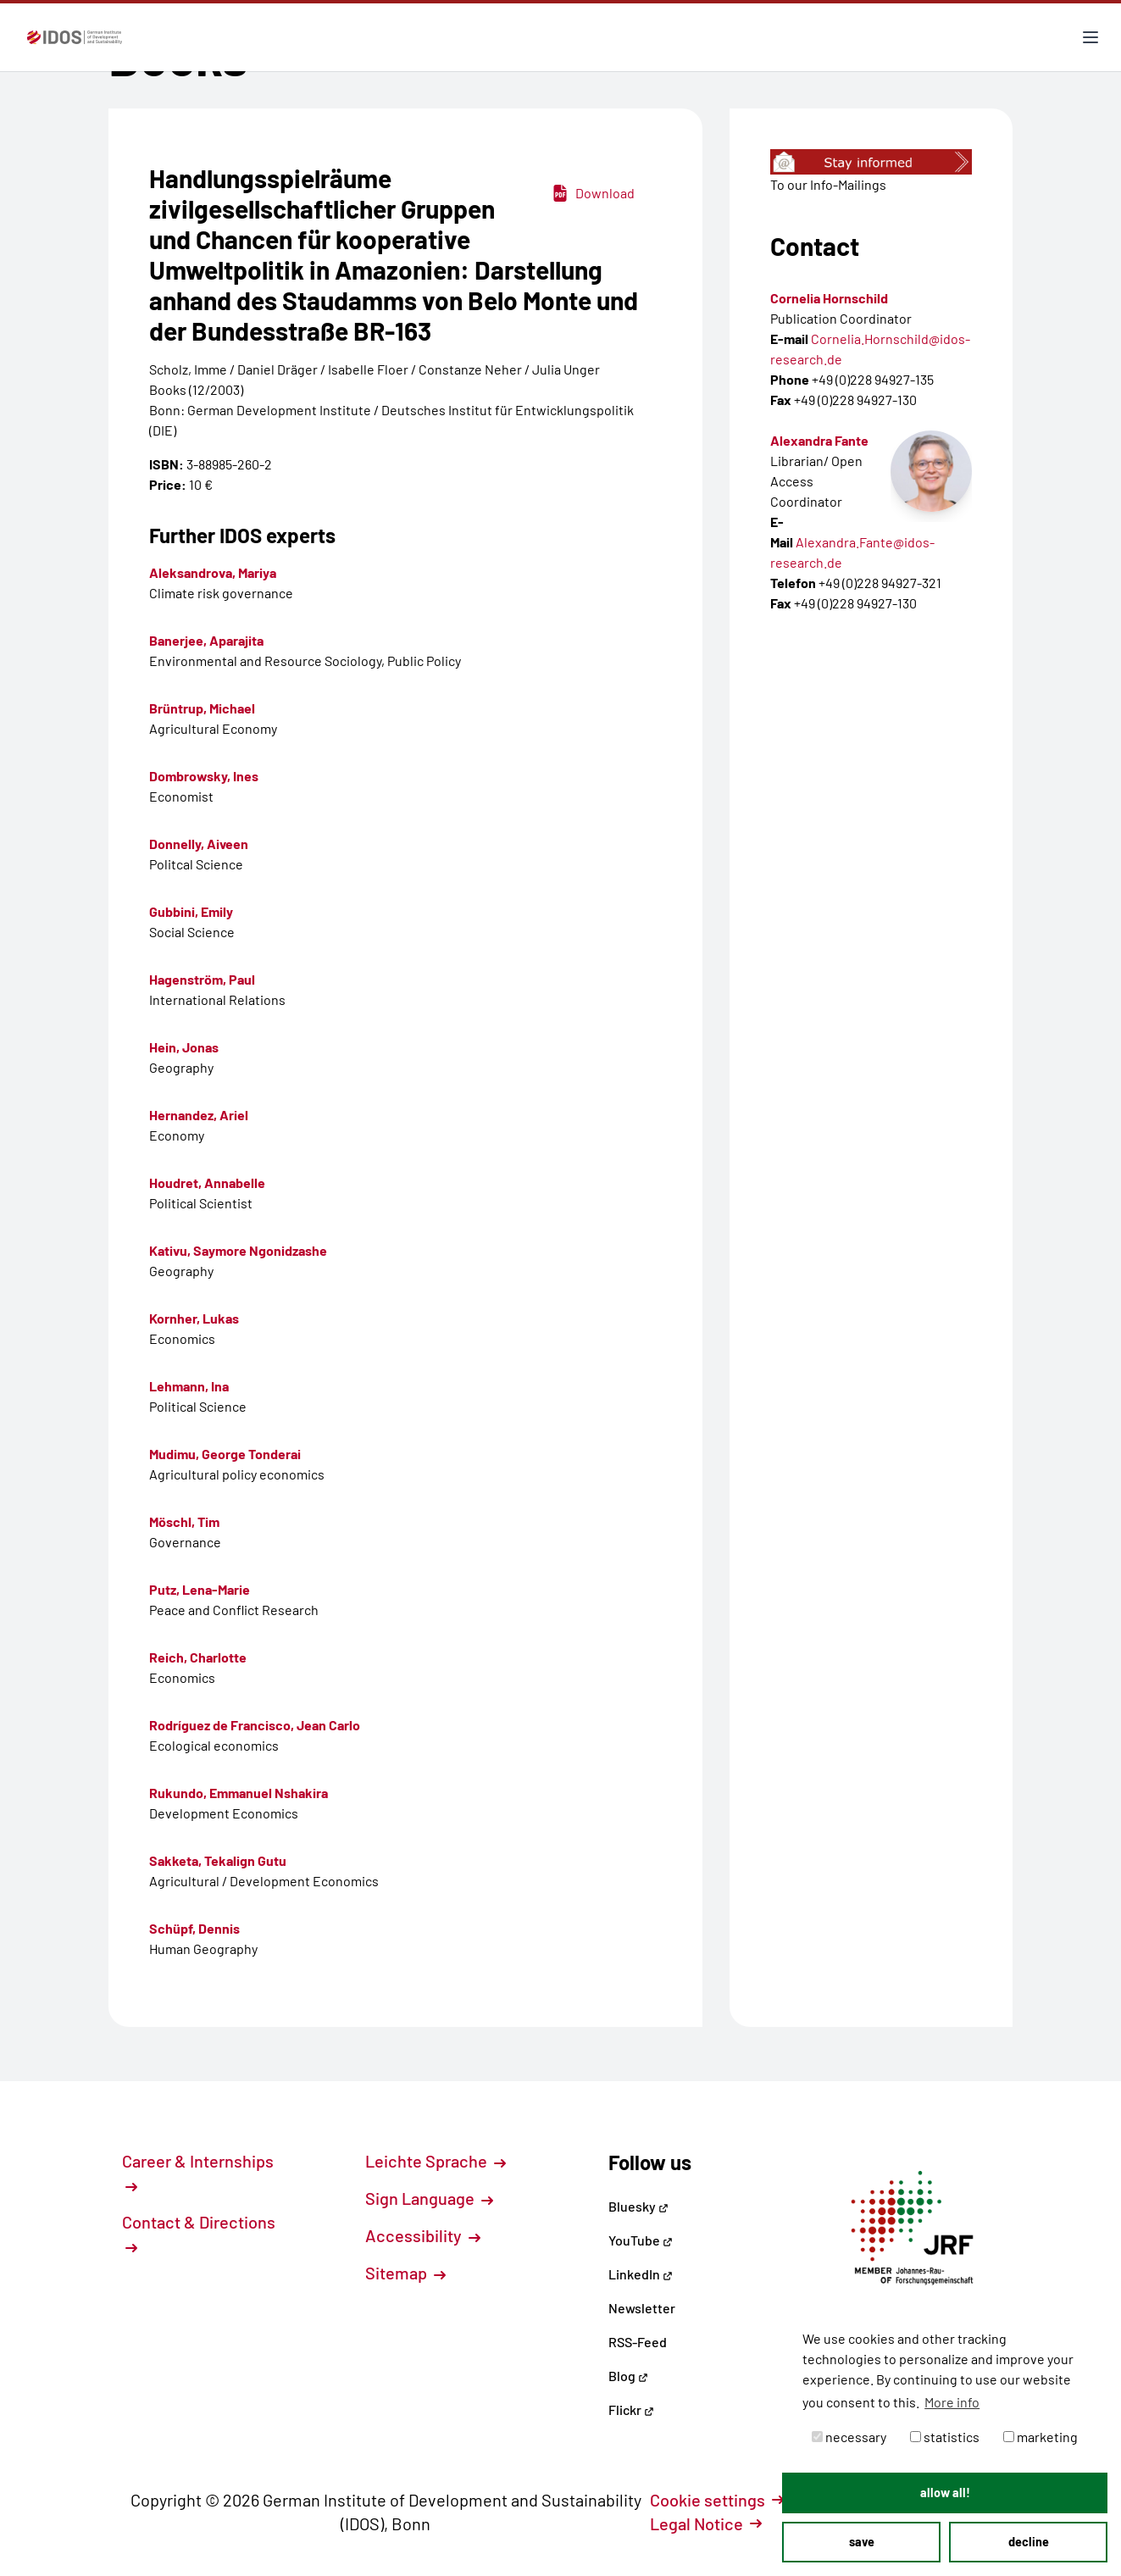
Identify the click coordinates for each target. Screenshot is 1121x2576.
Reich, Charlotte (198, 1657)
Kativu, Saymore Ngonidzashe (238, 1250)
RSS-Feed (637, 2342)
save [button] (861, 2541)
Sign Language (429, 2198)
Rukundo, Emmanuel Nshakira (238, 1793)
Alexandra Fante (819, 440)
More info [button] (951, 2402)
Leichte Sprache (435, 2161)
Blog (628, 2376)
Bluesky (638, 2206)
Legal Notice (706, 2523)
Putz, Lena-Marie (199, 1589)
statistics (944, 2437)
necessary (849, 2437)
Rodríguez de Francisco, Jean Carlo (254, 1725)
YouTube (640, 2240)
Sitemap (405, 2272)
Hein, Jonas (184, 1047)
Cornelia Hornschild (829, 298)
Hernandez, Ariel (198, 1115)
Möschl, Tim (184, 1521)
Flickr (631, 2409)
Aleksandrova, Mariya (212, 572)
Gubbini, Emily (191, 911)
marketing (1040, 2437)
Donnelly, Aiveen (198, 844)
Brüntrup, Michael (202, 708)
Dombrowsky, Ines (203, 776)
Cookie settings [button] (717, 2500)
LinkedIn (640, 2274)
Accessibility (422, 2235)
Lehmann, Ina (189, 1386)
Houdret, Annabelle (207, 1182)
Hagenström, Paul (202, 979)
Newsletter (641, 2308)
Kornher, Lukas (194, 1318)
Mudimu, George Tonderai (225, 1454)
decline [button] (1028, 2541)
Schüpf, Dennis (194, 1928)
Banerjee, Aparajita (206, 640)
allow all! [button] (945, 2492)
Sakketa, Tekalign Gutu (217, 1860)
